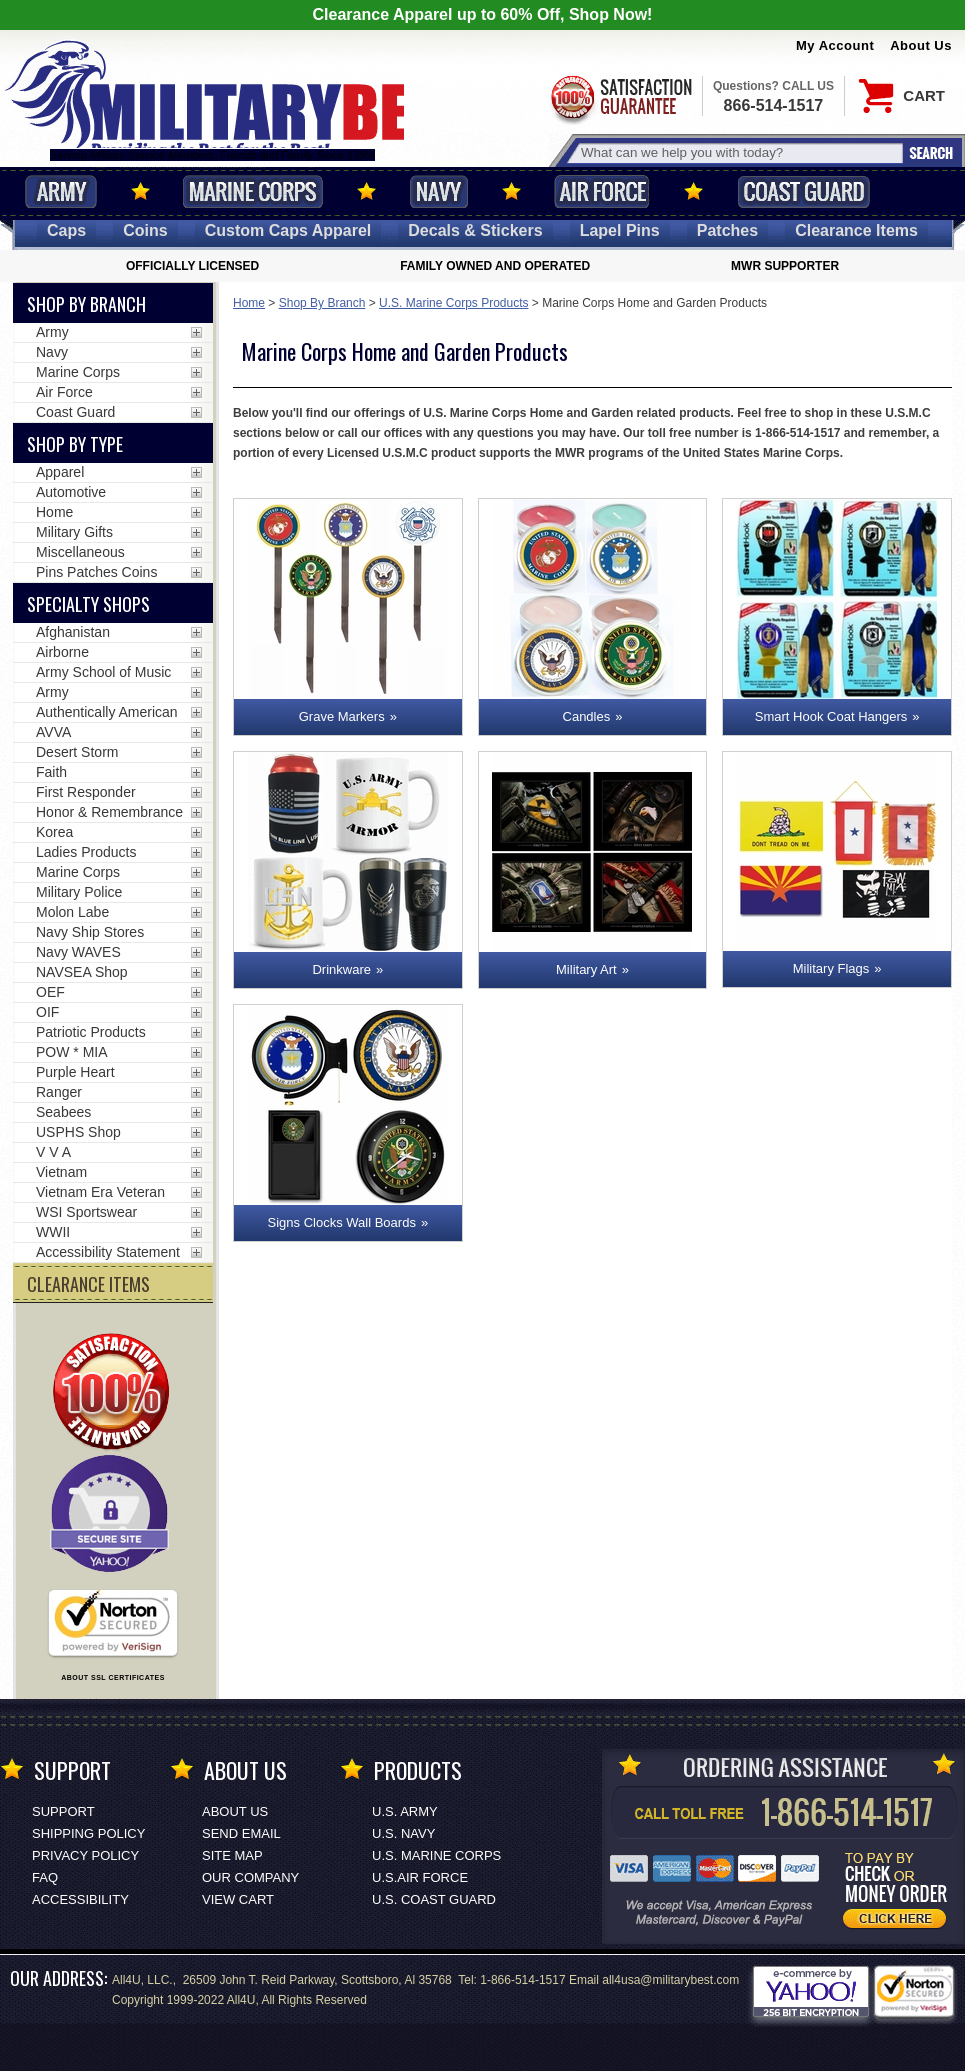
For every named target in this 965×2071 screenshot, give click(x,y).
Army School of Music (103, 672)
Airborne (62, 652)
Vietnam (61, 1172)
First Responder (86, 792)
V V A (53, 1152)
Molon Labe (72, 912)
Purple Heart (75, 1072)
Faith (51, 772)
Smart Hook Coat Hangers (831, 716)
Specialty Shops (88, 604)
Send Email (241, 1833)
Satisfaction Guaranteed (620, 97)
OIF (47, 1012)
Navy (439, 191)
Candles (587, 716)
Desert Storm (77, 752)
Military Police (79, 892)
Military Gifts (74, 532)
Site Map (232, 1855)
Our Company (250, 1877)
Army (61, 191)
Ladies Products (86, 852)
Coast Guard (803, 191)
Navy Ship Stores (90, 932)
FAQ (45, 1877)
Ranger (59, 1092)
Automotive (71, 492)
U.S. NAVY (403, 1833)
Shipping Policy (88, 1833)
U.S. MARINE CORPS (436, 1855)
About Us (921, 45)
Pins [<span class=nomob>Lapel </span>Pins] (620, 230)
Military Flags (831, 968)
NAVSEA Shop (82, 972)
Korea (54, 832)
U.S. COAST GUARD (434, 1899)
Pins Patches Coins (96, 572)
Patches (727, 230)
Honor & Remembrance (109, 812)
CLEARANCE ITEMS (88, 1284)
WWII (53, 1232)
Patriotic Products (91, 1032)
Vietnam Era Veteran (100, 1192)
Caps (66, 230)
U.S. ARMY (405, 1811)
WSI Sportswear (86, 1212)
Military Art (586, 969)
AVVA (53, 732)
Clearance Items (856, 230)
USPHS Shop (78, 1132)
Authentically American (107, 712)
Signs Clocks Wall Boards (342, 1222)
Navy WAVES (78, 952)
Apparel (60, 472)
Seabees (63, 1112)
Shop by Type (75, 444)
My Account (835, 45)
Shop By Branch (322, 303)
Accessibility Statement (108, 1252)
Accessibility (80, 1899)
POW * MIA (72, 1052)
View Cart (238, 1899)
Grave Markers (342, 716)
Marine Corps (253, 191)
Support (63, 1811)
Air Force (602, 191)
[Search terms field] (739, 152)
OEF (50, 992)
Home (249, 303)
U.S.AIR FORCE (420, 1877)
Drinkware (341, 969)
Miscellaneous (80, 552)
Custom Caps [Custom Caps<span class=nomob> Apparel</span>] (288, 230)
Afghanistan (73, 632)
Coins (145, 230)
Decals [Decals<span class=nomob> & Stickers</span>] (475, 230)
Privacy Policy (85, 1855)
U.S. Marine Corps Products (453, 303)
